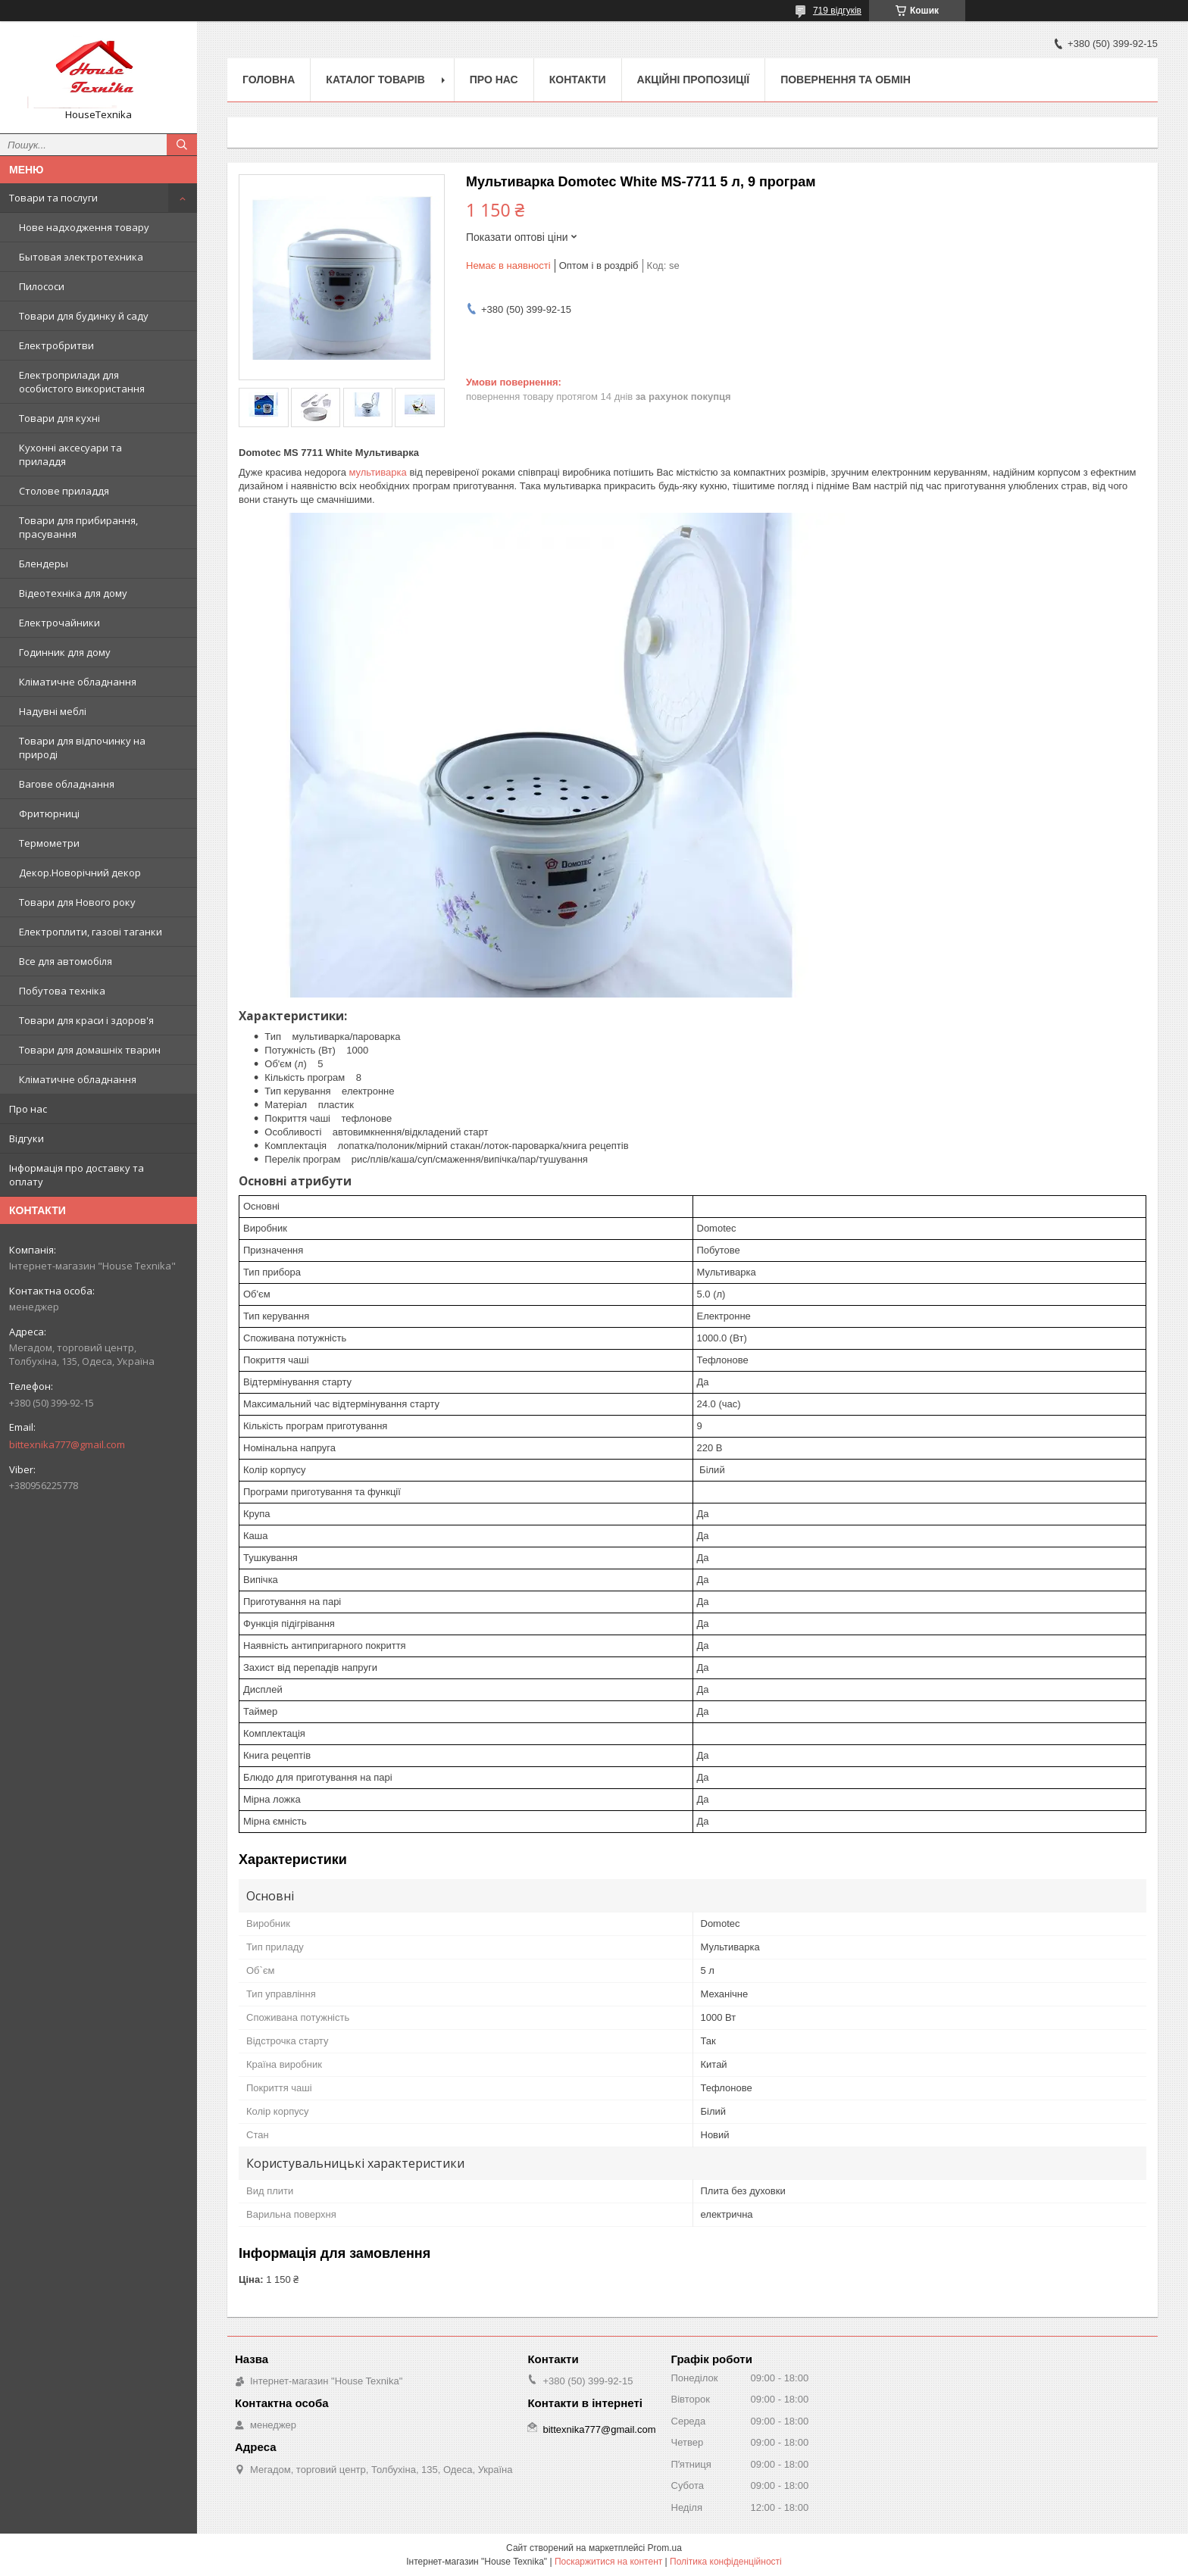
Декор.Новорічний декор (80, 872)
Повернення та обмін (845, 79)
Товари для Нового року (77, 902)
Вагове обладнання (66, 784)
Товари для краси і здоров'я (86, 1020)
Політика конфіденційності (726, 2561)
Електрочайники (59, 622)
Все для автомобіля (65, 961)
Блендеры (43, 563)
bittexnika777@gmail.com (67, 1444)
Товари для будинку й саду (83, 316)
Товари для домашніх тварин (90, 1050)
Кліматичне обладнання (77, 681)
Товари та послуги (53, 198)
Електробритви (56, 345)
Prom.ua (665, 2548)
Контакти (577, 79)
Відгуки (26, 1138)
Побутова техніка (62, 991)
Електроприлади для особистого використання (82, 381)
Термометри (49, 843)
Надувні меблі (52, 711)
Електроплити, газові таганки (90, 931)
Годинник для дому (65, 652)
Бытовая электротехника (81, 257)
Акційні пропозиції (693, 79)
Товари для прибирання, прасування (78, 527)
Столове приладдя (64, 491)
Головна (268, 79)
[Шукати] (182, 144)
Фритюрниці (49, 813)
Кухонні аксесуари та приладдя (70, 454)
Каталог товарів (375, 79)
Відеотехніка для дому (73, 593)
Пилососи (41, 286)
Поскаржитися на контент (608, 2561)
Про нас (28, 1109)
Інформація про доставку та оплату (76, 1174)
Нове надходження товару (84, 227)
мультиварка (377, 472)
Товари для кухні (59, 418)
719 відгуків (837, 10)
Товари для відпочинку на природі (82, 747)
